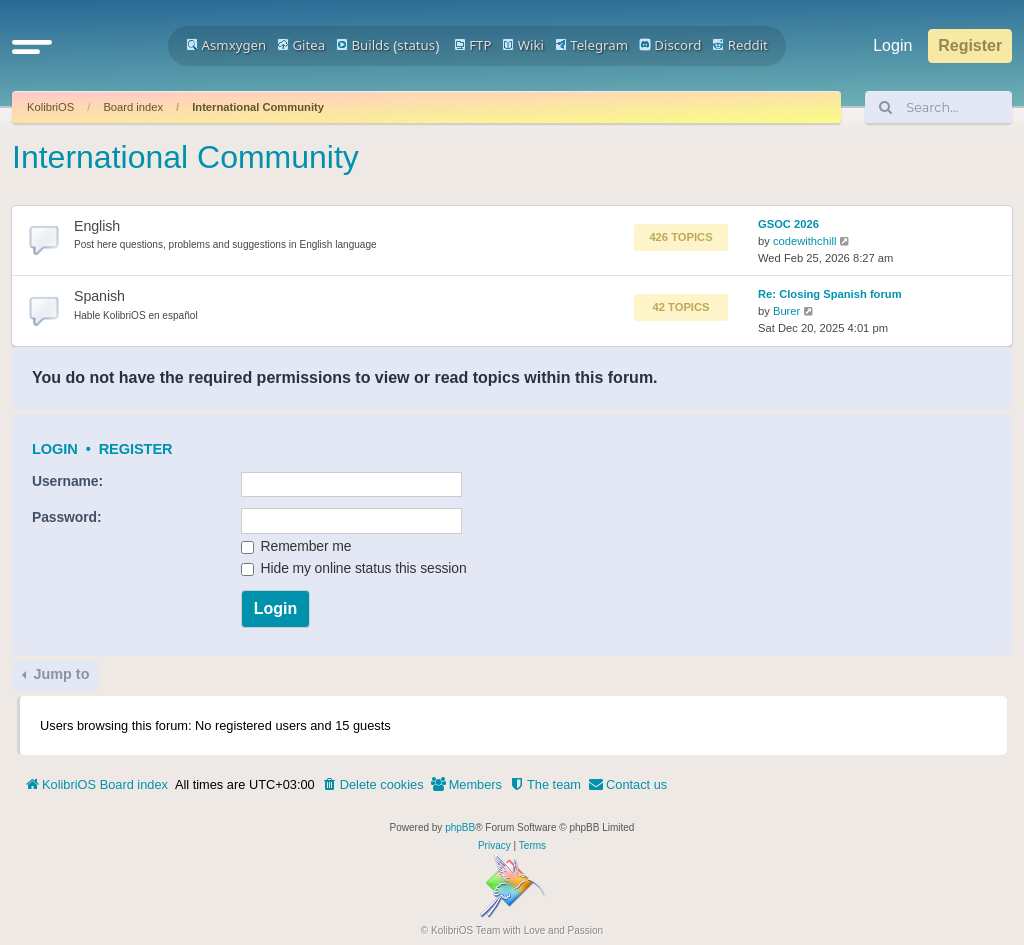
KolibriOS (50, 107)
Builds (362, 45)
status (416, 45)
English (97, 226)
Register (136, 449)
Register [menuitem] (970, 45)
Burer (786, 311)
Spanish (99, 296)
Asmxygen (226, 45)
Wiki (523, 45)
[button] (32, 46)
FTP (473, 45)
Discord (670, 45)
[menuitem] (373, 785)
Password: (66, 517)
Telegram (591, 45)
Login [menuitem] (892, 45)
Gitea (301, 45)
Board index (133, 107)
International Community (258, 107)
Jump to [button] (59, 674)
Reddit (740, 45)
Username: (67, 481)
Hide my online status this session (354, 568)
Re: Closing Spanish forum (830, 294)
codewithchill (804, 241)
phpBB (460, 827)
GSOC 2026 (788, 224)
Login (55, 449)
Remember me (296, 546)
